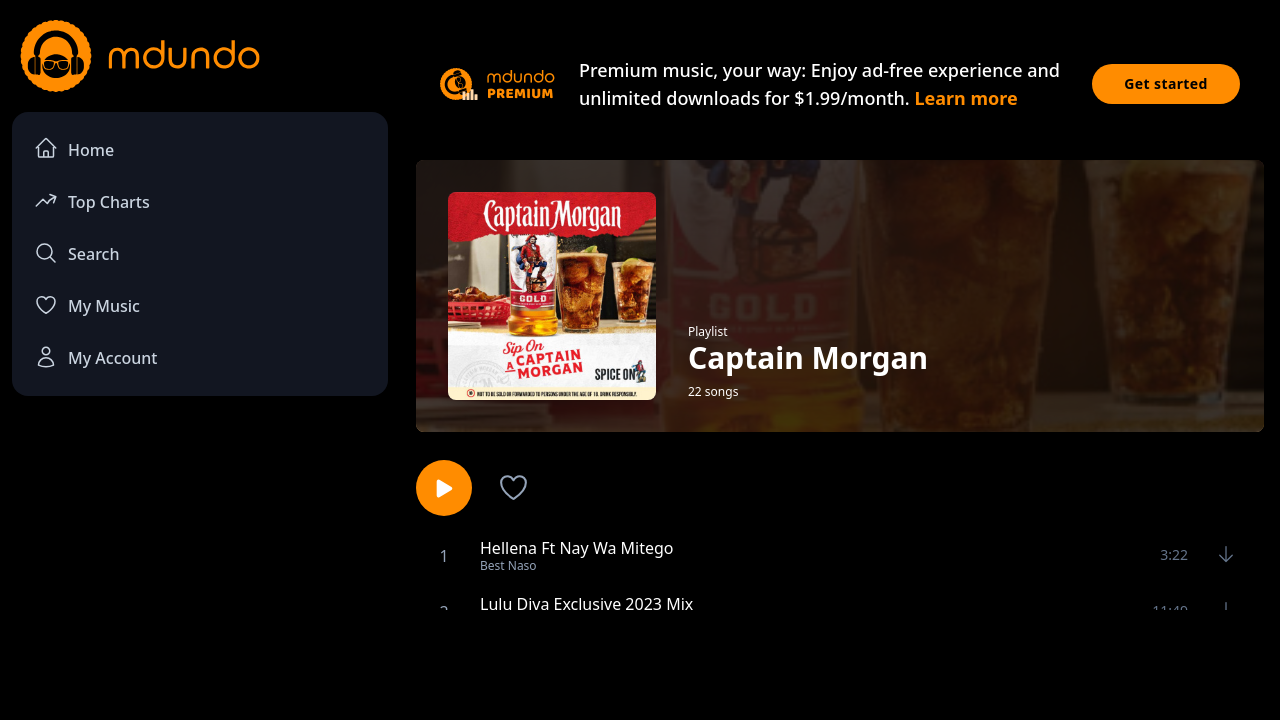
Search (76, 253)
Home (74, 148)
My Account (95, 357)
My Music (87, 305)
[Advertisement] (640, 663)
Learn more (965, 98)
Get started (1166, 83)
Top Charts (92, 200)
